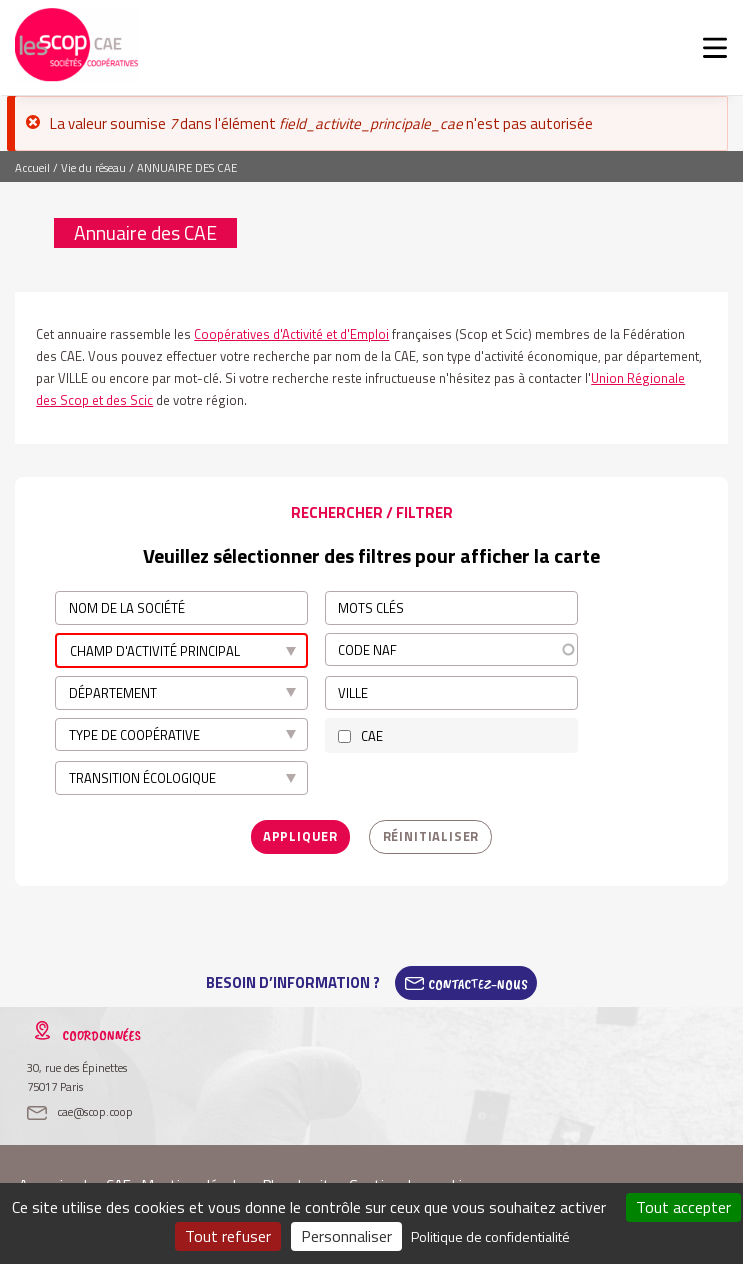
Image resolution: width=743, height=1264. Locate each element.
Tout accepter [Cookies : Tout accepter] (683, 1207)
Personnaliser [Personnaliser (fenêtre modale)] (346, 1236)
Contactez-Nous (478, 981)
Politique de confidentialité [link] (490, 1236)
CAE (372, 734)
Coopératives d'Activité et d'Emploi (291, 334)
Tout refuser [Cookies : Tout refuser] (228, 1236)
